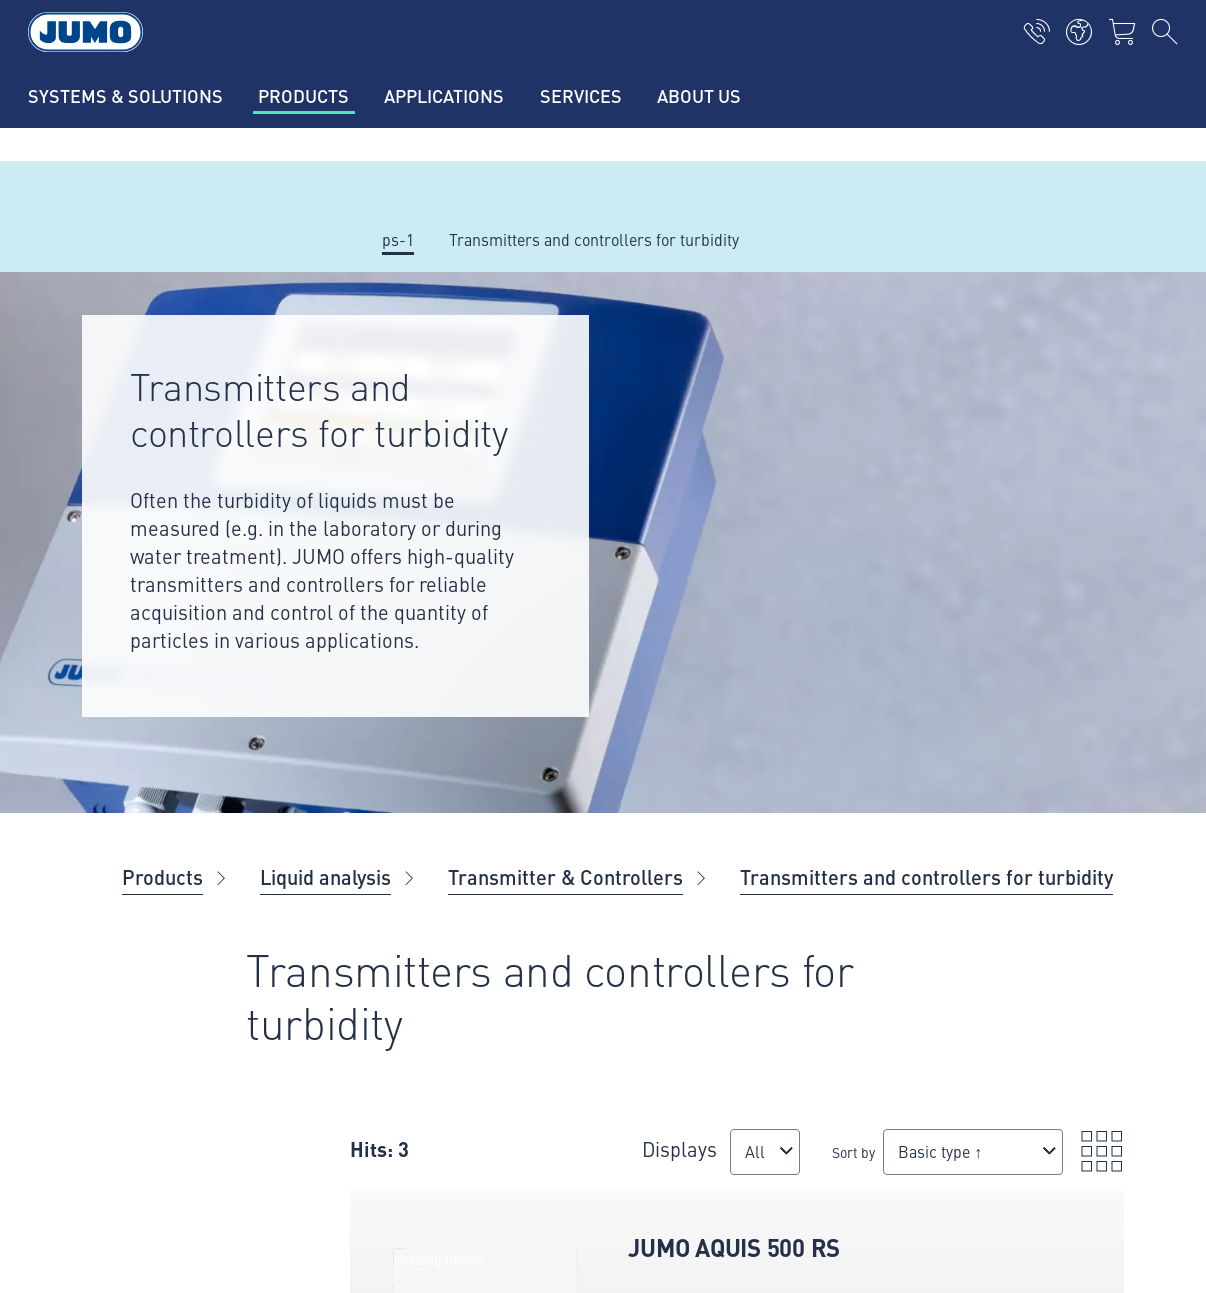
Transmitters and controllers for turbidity (926, 876)
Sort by (672, 1162)
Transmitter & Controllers (565, 876)
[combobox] (563, 1171)
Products (162, 876)
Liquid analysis (325, 876)
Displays (565, 1138)
